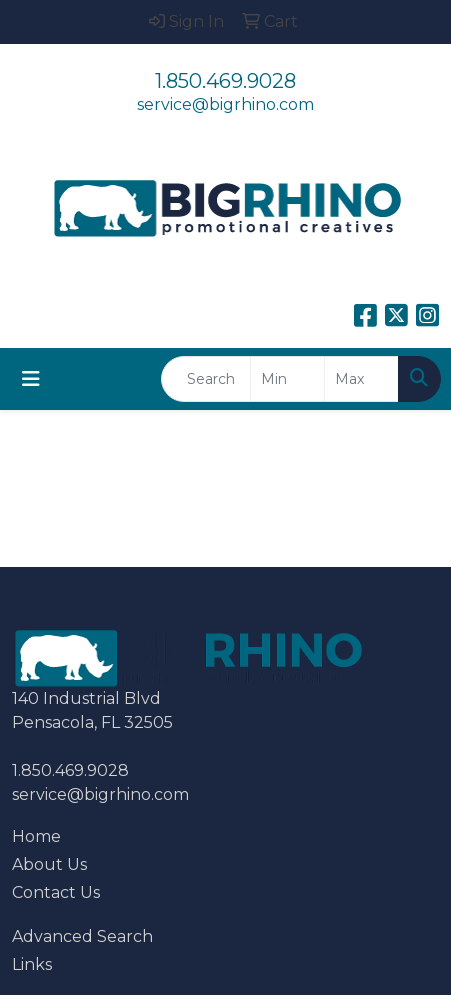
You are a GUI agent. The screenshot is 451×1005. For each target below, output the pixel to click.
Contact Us (56, 892)
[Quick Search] (206, 379)
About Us (49, 864)
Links (32, 964)
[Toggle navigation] (31, 379)
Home (36, 836)
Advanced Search (82, 936)
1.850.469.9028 (225, 81)
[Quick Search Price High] (361, 379)
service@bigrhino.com (225, 104)
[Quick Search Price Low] (287, 379)
